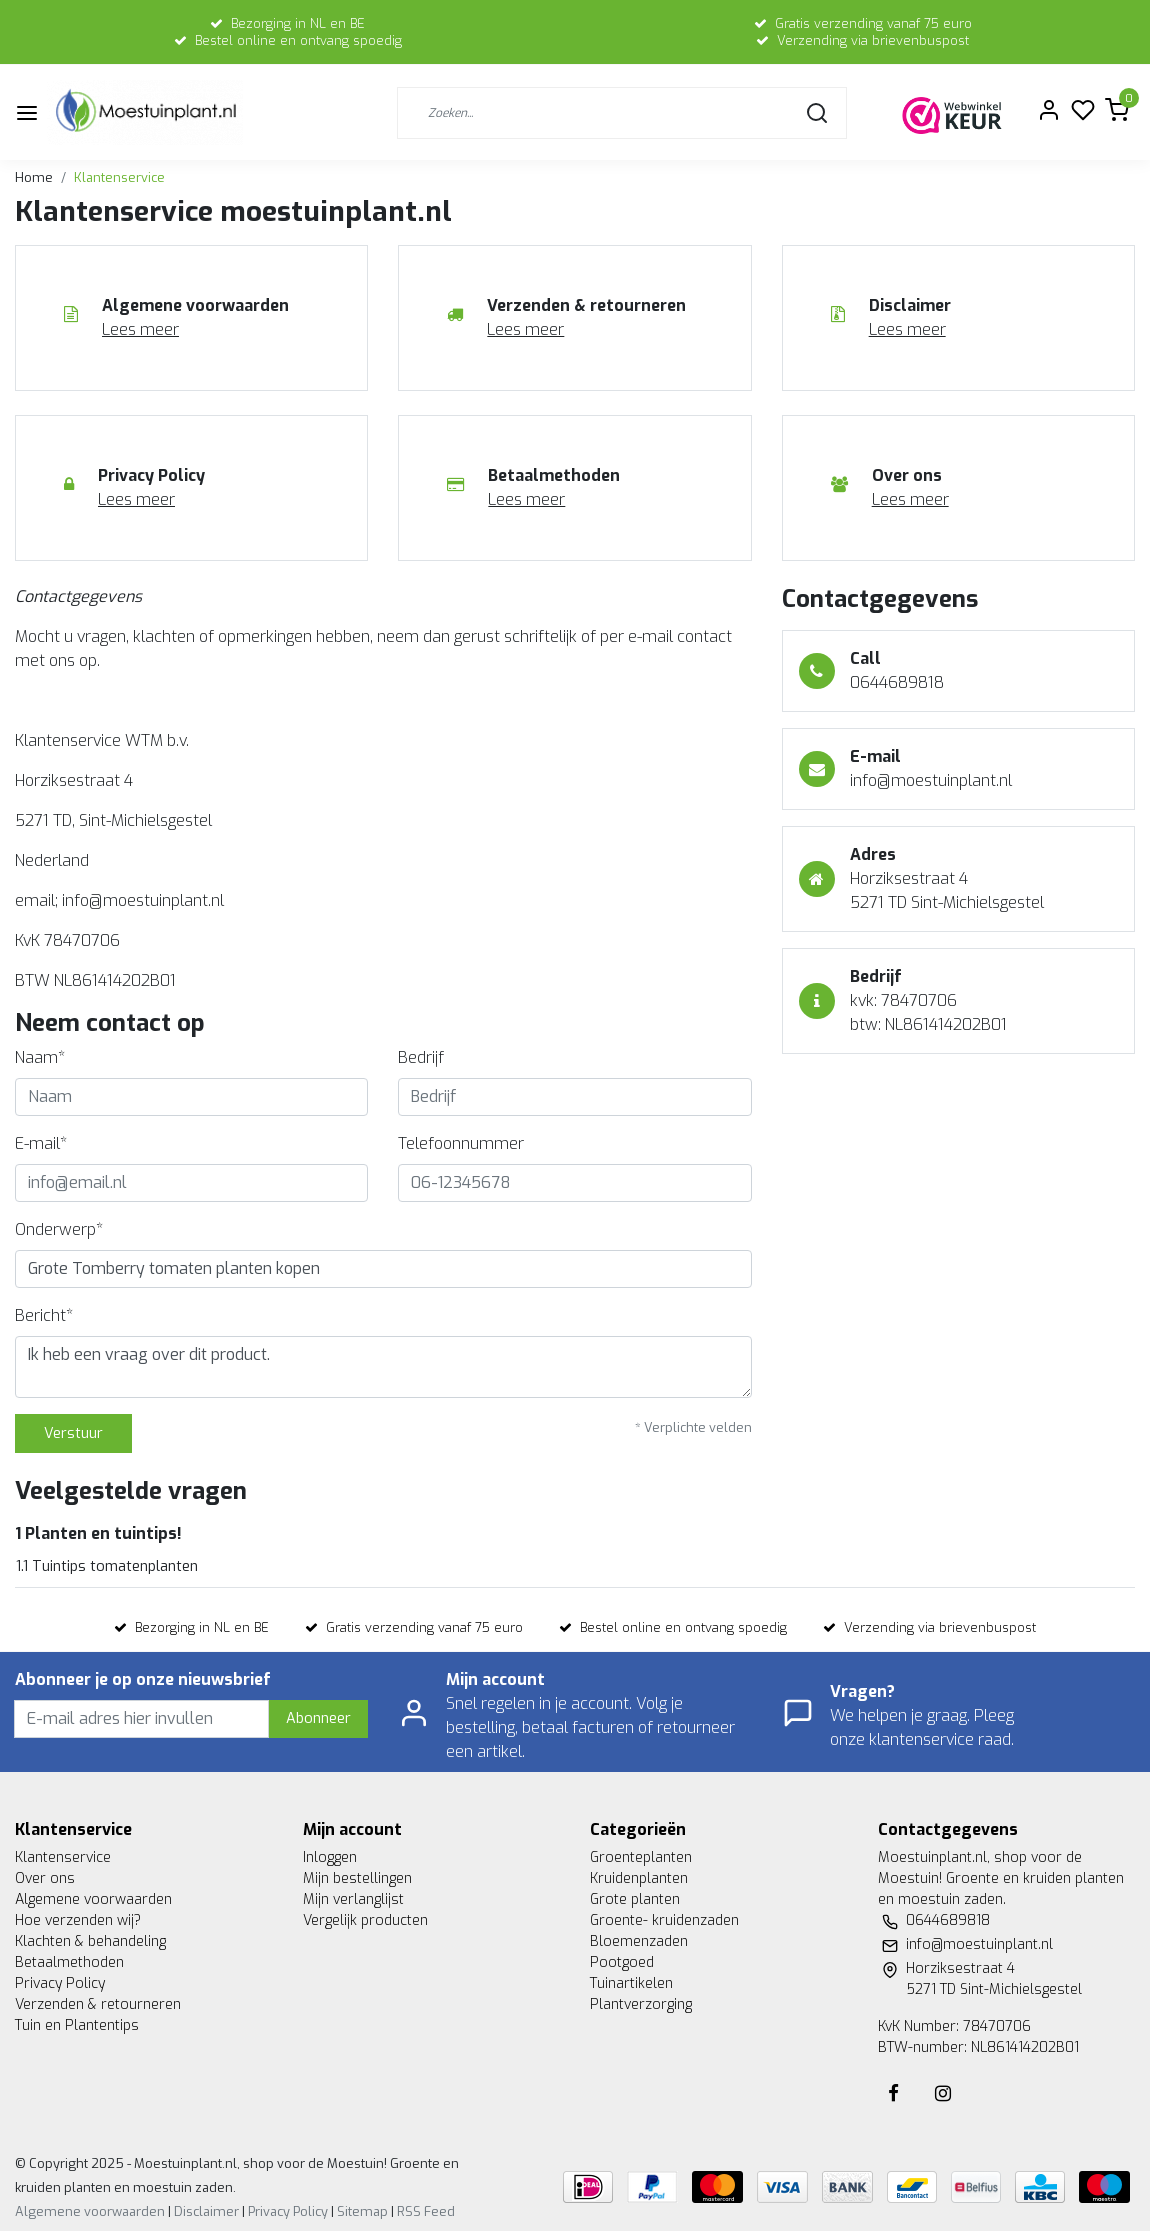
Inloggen (330, 1857)
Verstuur (73, 1433)
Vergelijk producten (365, 1920)
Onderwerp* (59, 1229)
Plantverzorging (641, 2004)
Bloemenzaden (639, 1941)
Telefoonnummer (461, 1143)
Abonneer (318, 1718)
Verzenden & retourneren (98, 2004)
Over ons (45, 1878)
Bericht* (44, 1315)
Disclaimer (206, 2211)
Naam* (40, 1057)
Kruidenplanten (639, 1878)
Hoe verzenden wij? (78, 1920)
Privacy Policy (60, 1983)
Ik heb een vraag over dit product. (383, 1367)
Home (34, 177)
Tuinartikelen (631, 1983)
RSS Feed (426, 2211)
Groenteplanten (641, 1857)
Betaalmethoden (69, 1962)
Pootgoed (622, 1962)
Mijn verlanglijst (353, 1899)
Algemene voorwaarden (93, 1899)
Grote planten (635, 1899)
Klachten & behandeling (90, 1941)
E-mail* (41, 1143)
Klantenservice (119, 177)
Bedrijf (421, 1057)
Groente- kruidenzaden (664, 1920)
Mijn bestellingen (357, 1878)
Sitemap (362, 2211)
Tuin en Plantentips (77, 2025)
